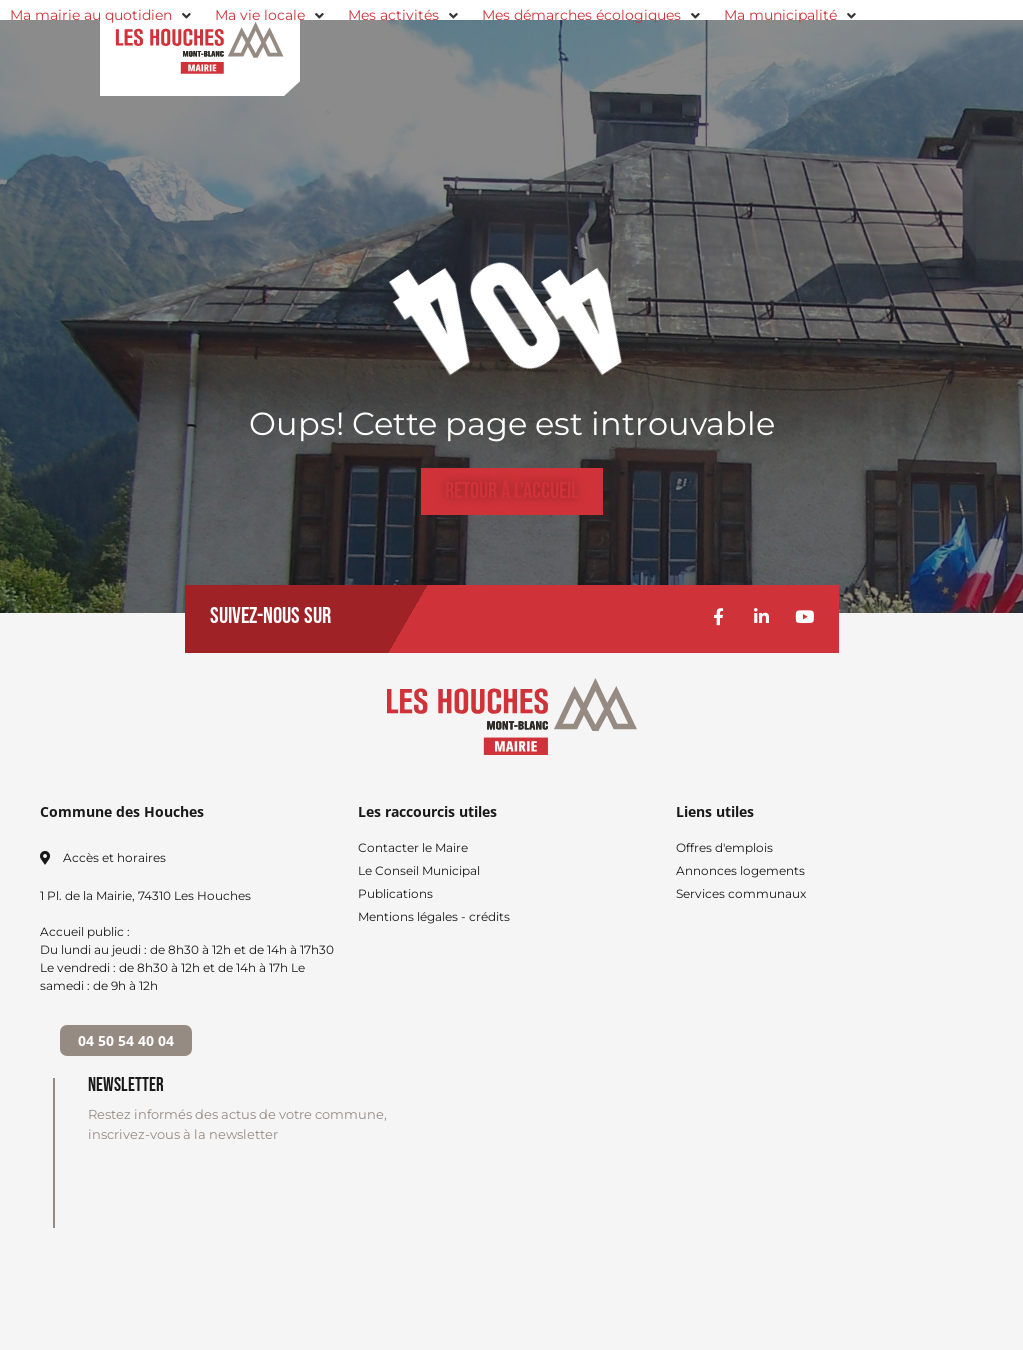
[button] (102, 15)
